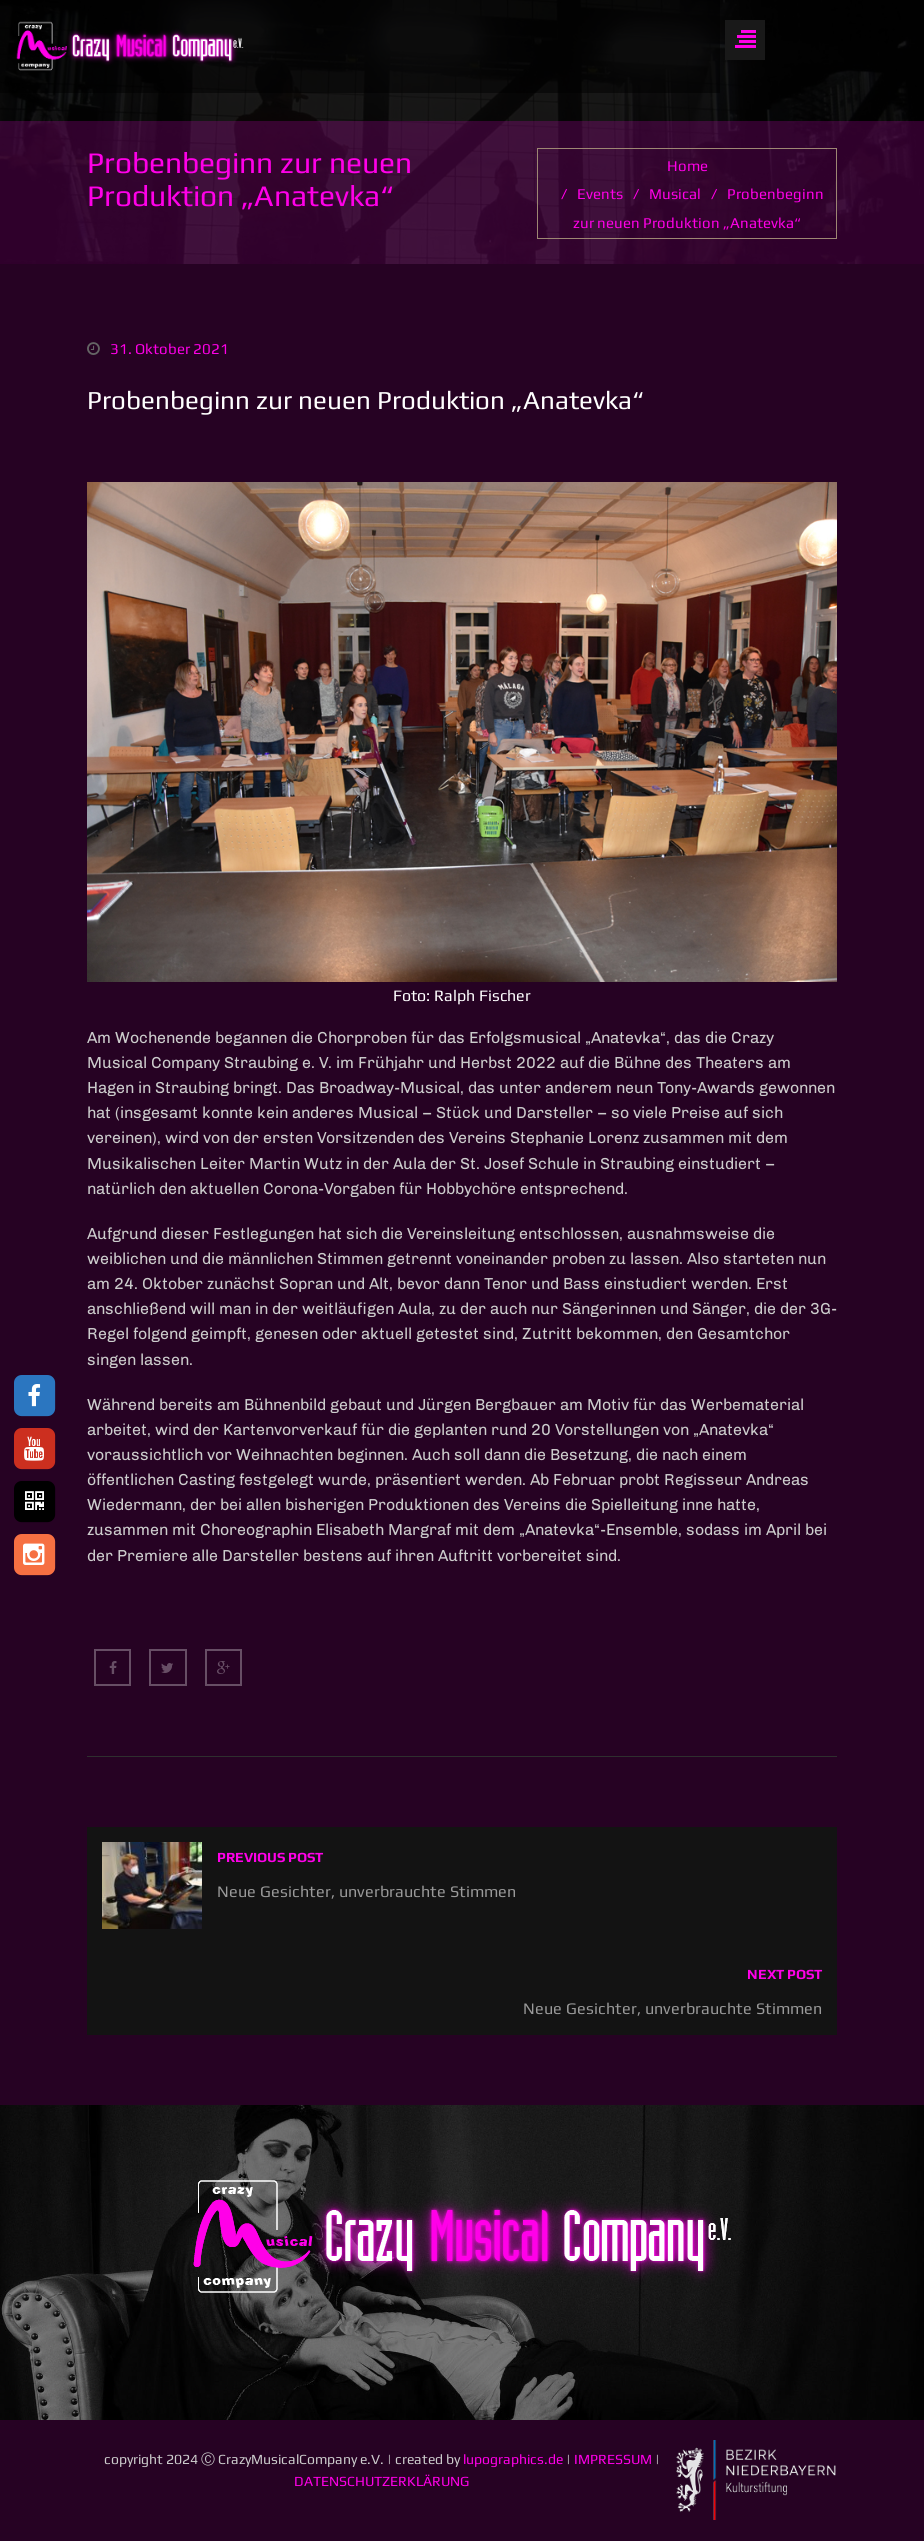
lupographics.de (513, 2460)
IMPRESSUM (613, 2460)
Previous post (270, 1858)
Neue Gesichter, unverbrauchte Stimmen (366, 1891)
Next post (784, 1975)
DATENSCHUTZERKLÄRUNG (381, 2482)
